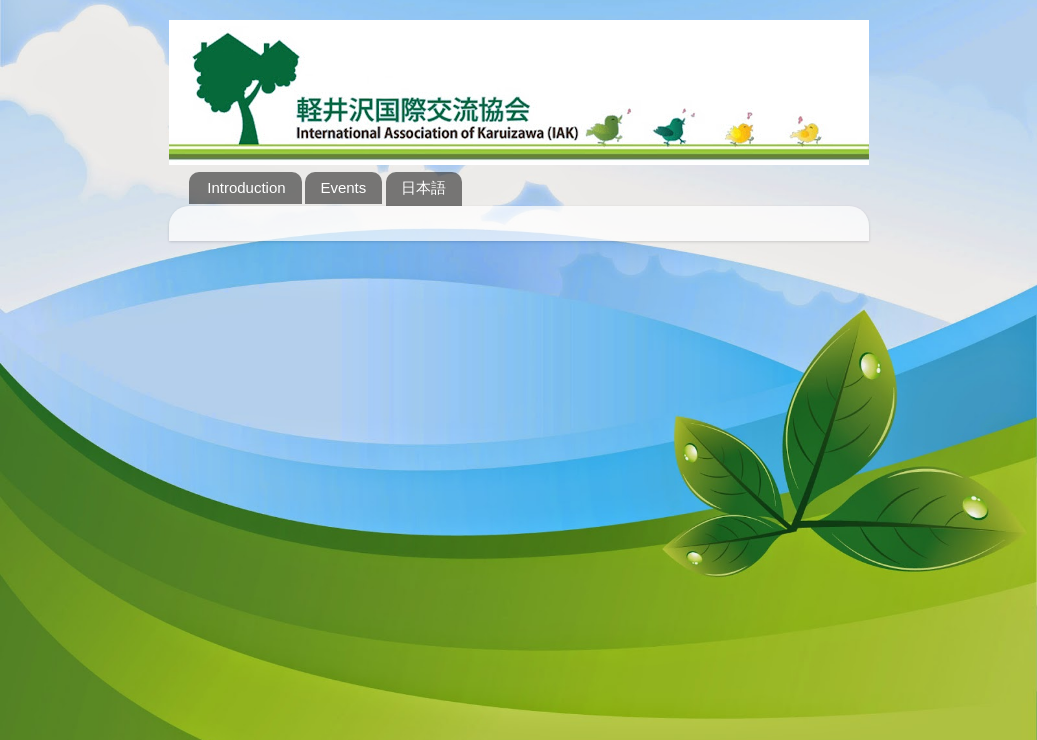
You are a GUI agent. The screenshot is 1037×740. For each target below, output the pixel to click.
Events (343, 187)
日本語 (423, 187)
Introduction (246, 187)
